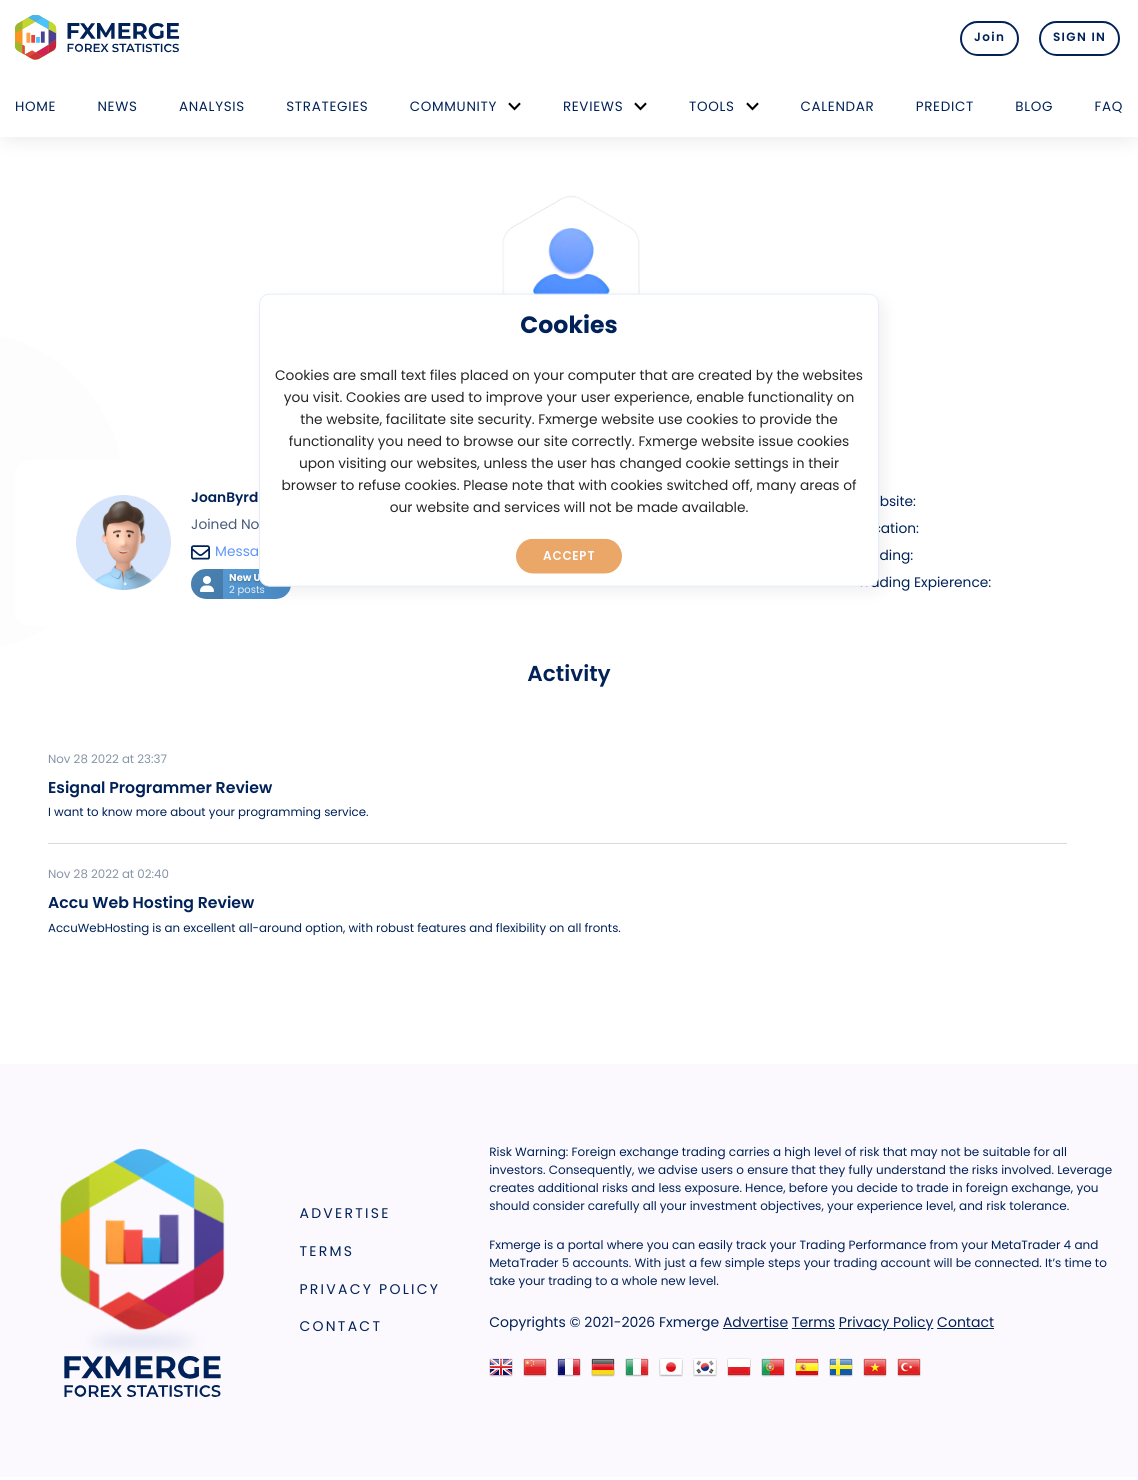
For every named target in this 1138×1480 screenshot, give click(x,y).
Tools (712, 106)
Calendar (837, 106)
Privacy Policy (370, 1289)
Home (35, 106)
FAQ (1108, 106)
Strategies (327, 106)
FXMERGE (100, 37)
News (117, 106)
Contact (341, 1326)
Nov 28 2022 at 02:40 (108, 875)
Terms (327, 1251)
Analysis (212, 106)
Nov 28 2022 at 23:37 (107, 760)
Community (454, 106)
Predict (945, 106)
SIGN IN (1079, 38)
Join (980, 38)
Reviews (593, 106)
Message (234, 551)
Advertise (345, 1213)
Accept (569, 555)
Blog (1034, 106)
